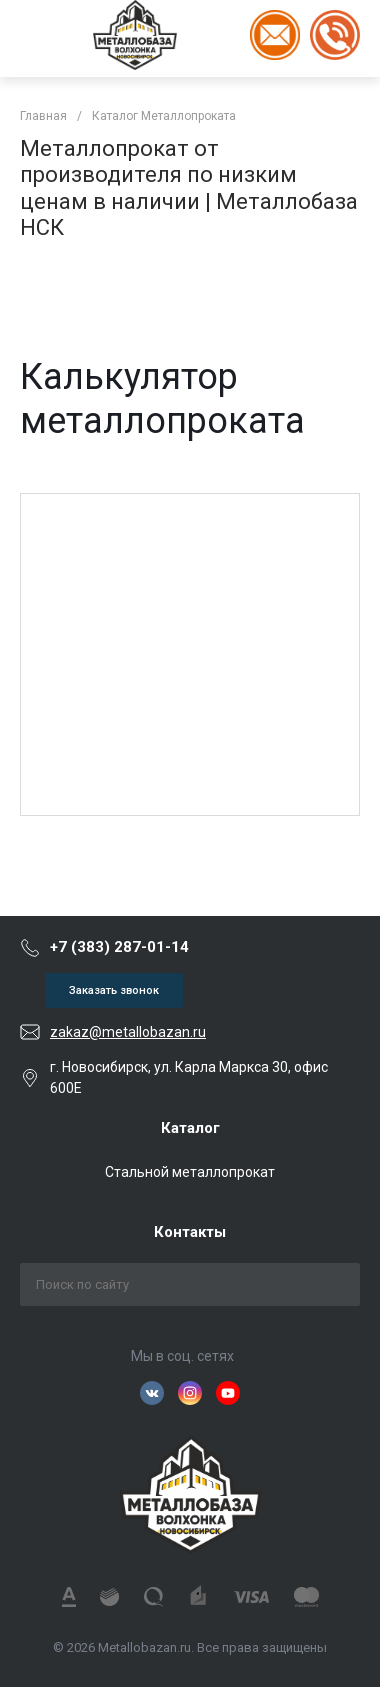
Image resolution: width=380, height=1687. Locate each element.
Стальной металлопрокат (190, 1172)
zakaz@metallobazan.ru (128, 1032)
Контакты (190, 1232)
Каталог (190, 1128)
